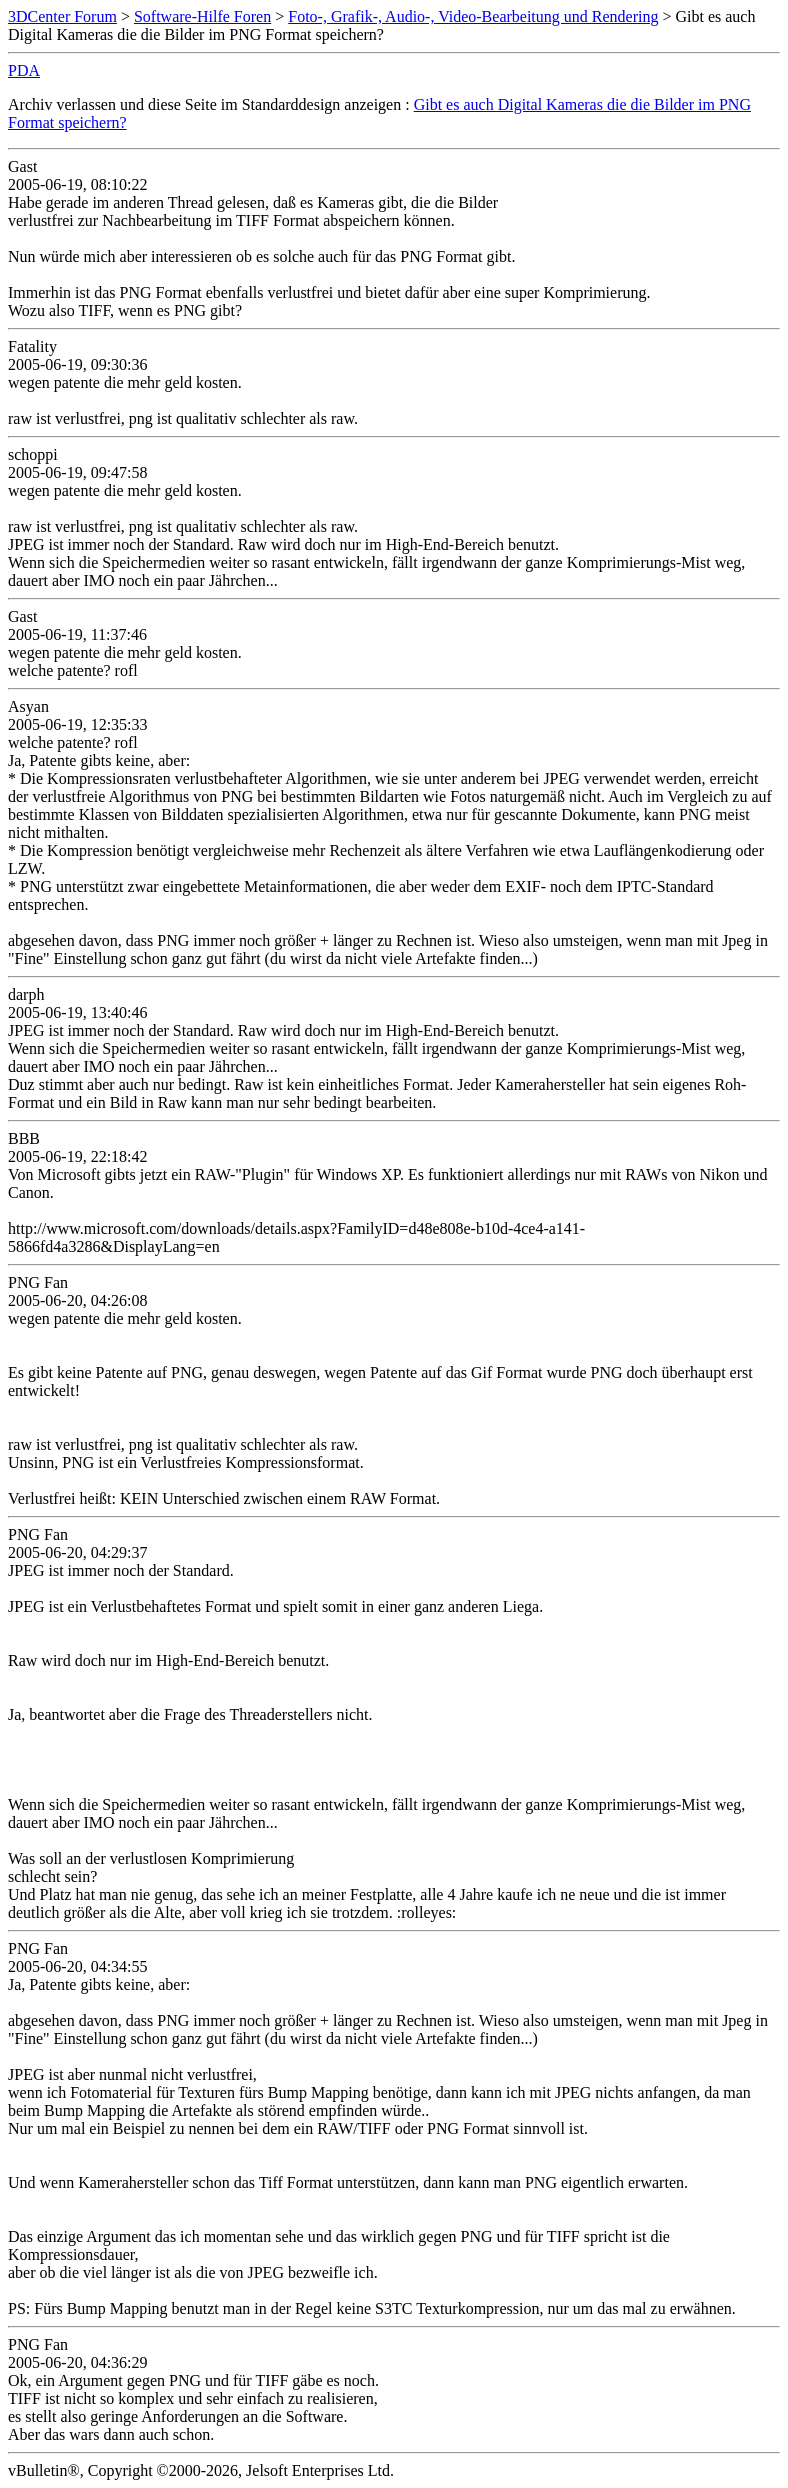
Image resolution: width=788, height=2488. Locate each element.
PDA (24, 70)
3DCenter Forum (62, 16)
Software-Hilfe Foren (202, 16)
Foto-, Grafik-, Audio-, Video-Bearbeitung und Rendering (473, 16)
